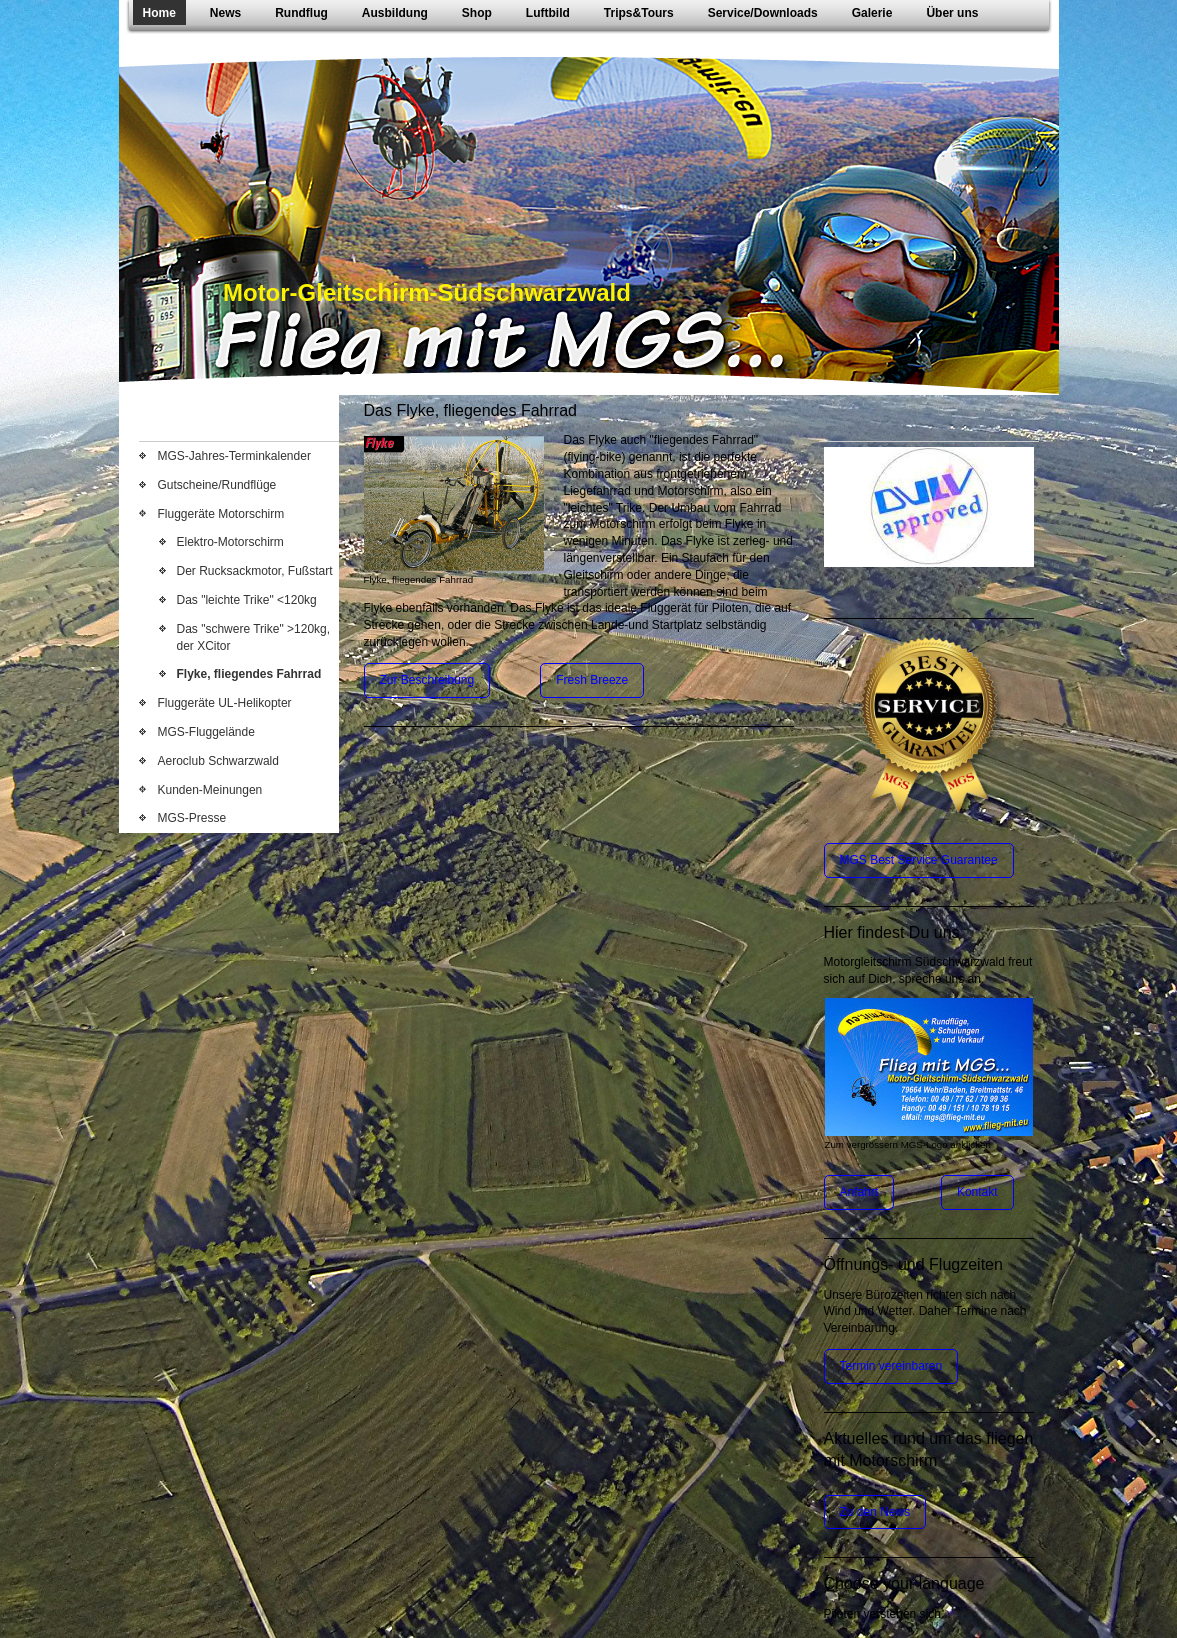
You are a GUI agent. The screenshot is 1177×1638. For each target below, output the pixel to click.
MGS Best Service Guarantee (919, 860)
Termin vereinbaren (891, 1366)
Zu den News (875, 1512)
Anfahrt (859, 1192)
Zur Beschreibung (427, 680)
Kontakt (977, 1192)
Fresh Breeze (592, 680)
